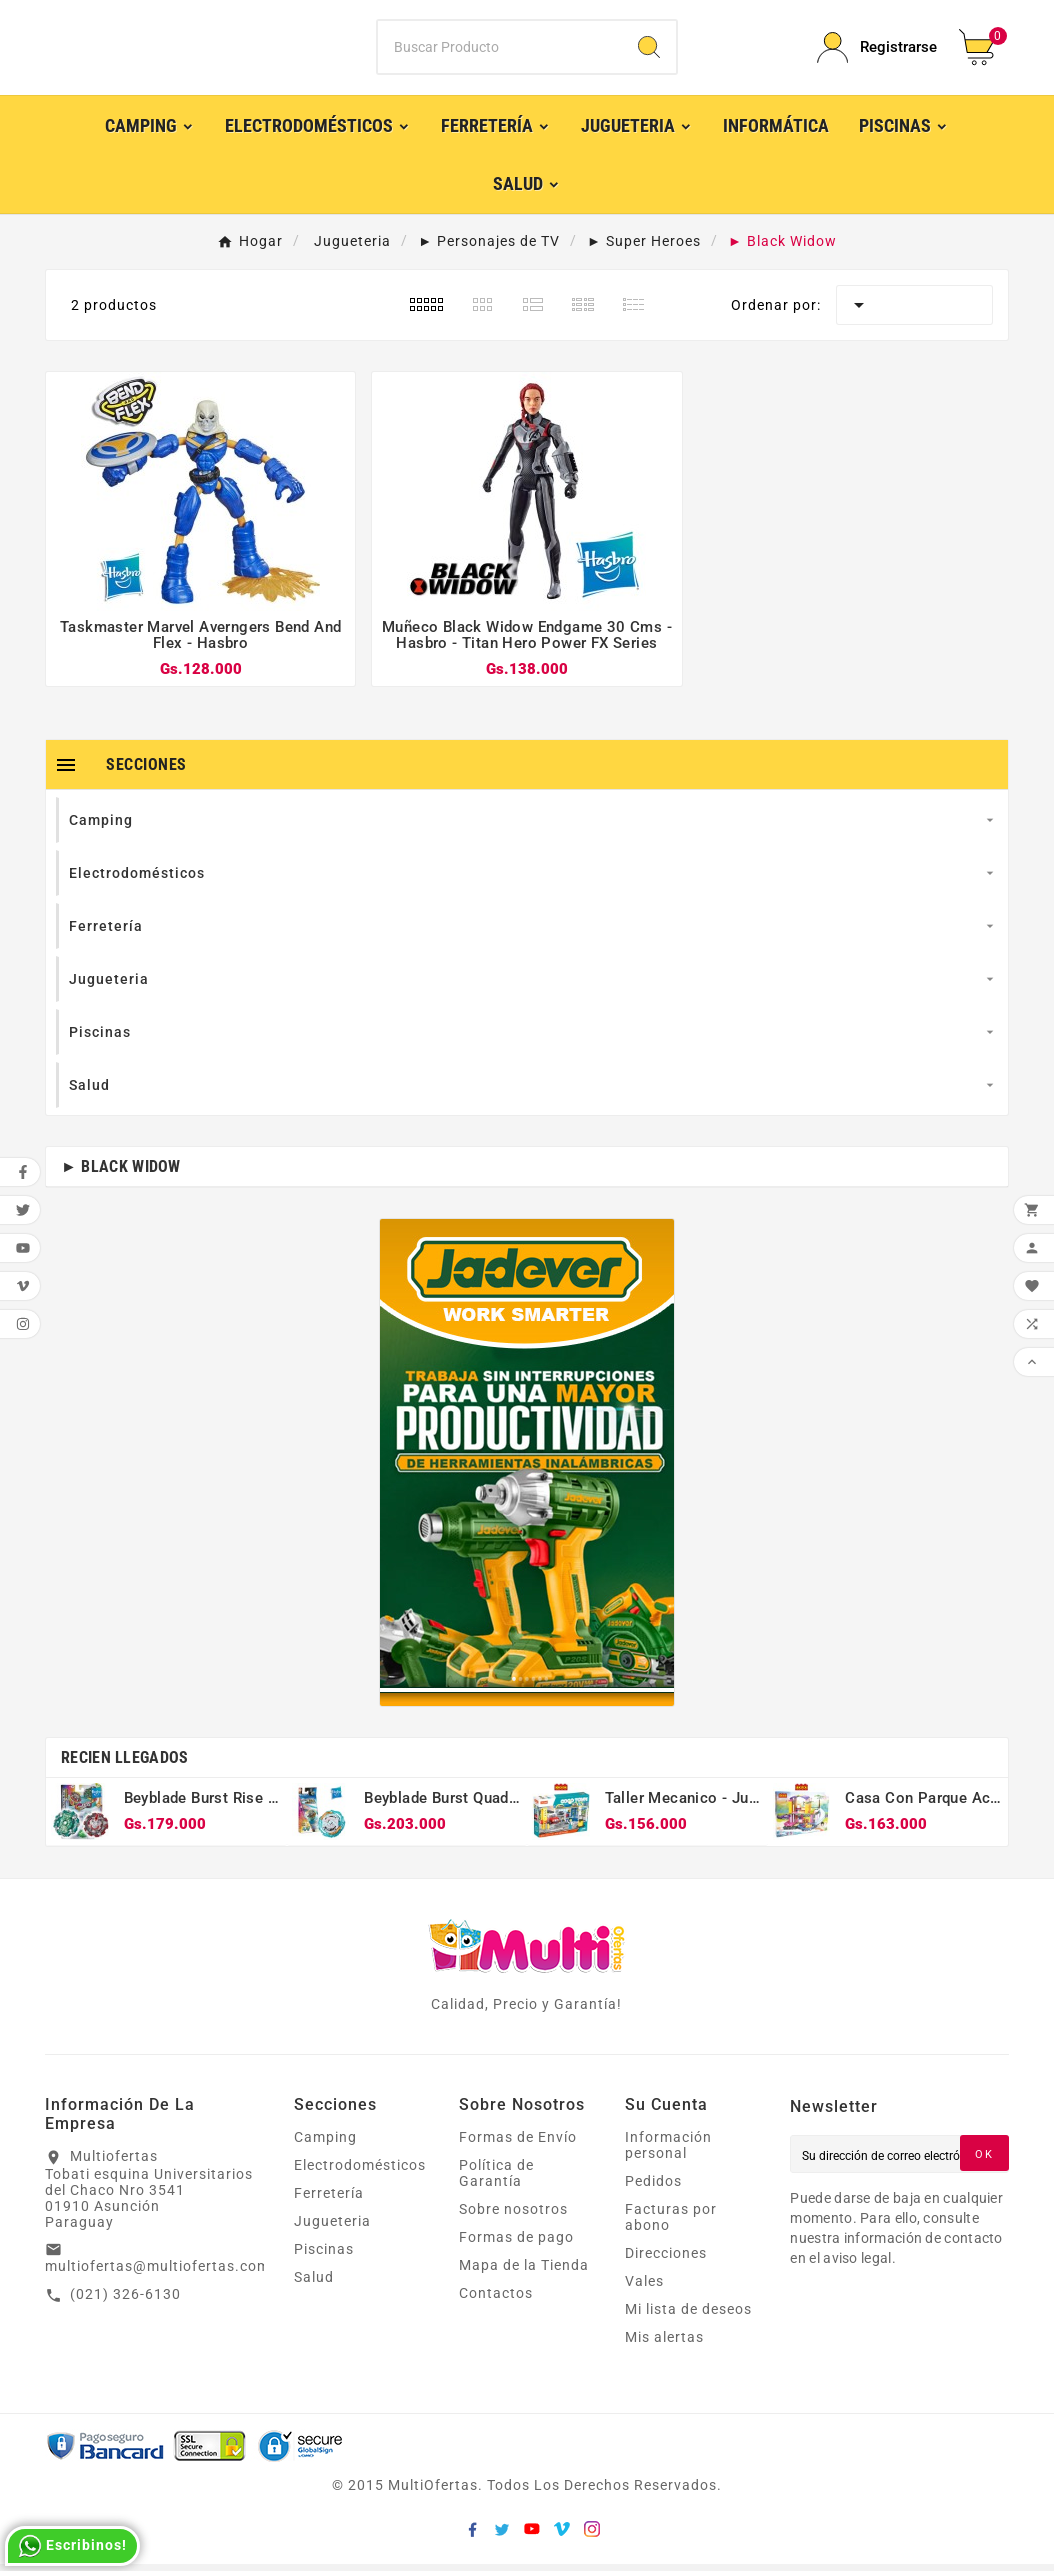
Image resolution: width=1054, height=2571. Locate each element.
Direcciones (666, 2260)
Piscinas (324, 2256)
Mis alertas (664, 2344)
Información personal (668, 2152)
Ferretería (329, 2200)
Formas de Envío (518, 2144)
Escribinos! (72, 2546)
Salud (314, 2284)
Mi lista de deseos (688, 2316)
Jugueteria (332, 2228)
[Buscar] (499, 51)
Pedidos (653, 2188)
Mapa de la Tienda (524, 2272)
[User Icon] (876, 50)
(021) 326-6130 (125, 2300)
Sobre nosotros (513, 2216)
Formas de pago (516, 2244)
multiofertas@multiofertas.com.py (168, 2272)
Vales (644, 2288)
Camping (325, 2144)
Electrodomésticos (360, 2172)
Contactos (496, 2300)
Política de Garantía (496, 2180)
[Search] (649, 51)
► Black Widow (121, 1172)
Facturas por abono (671, 2224)
